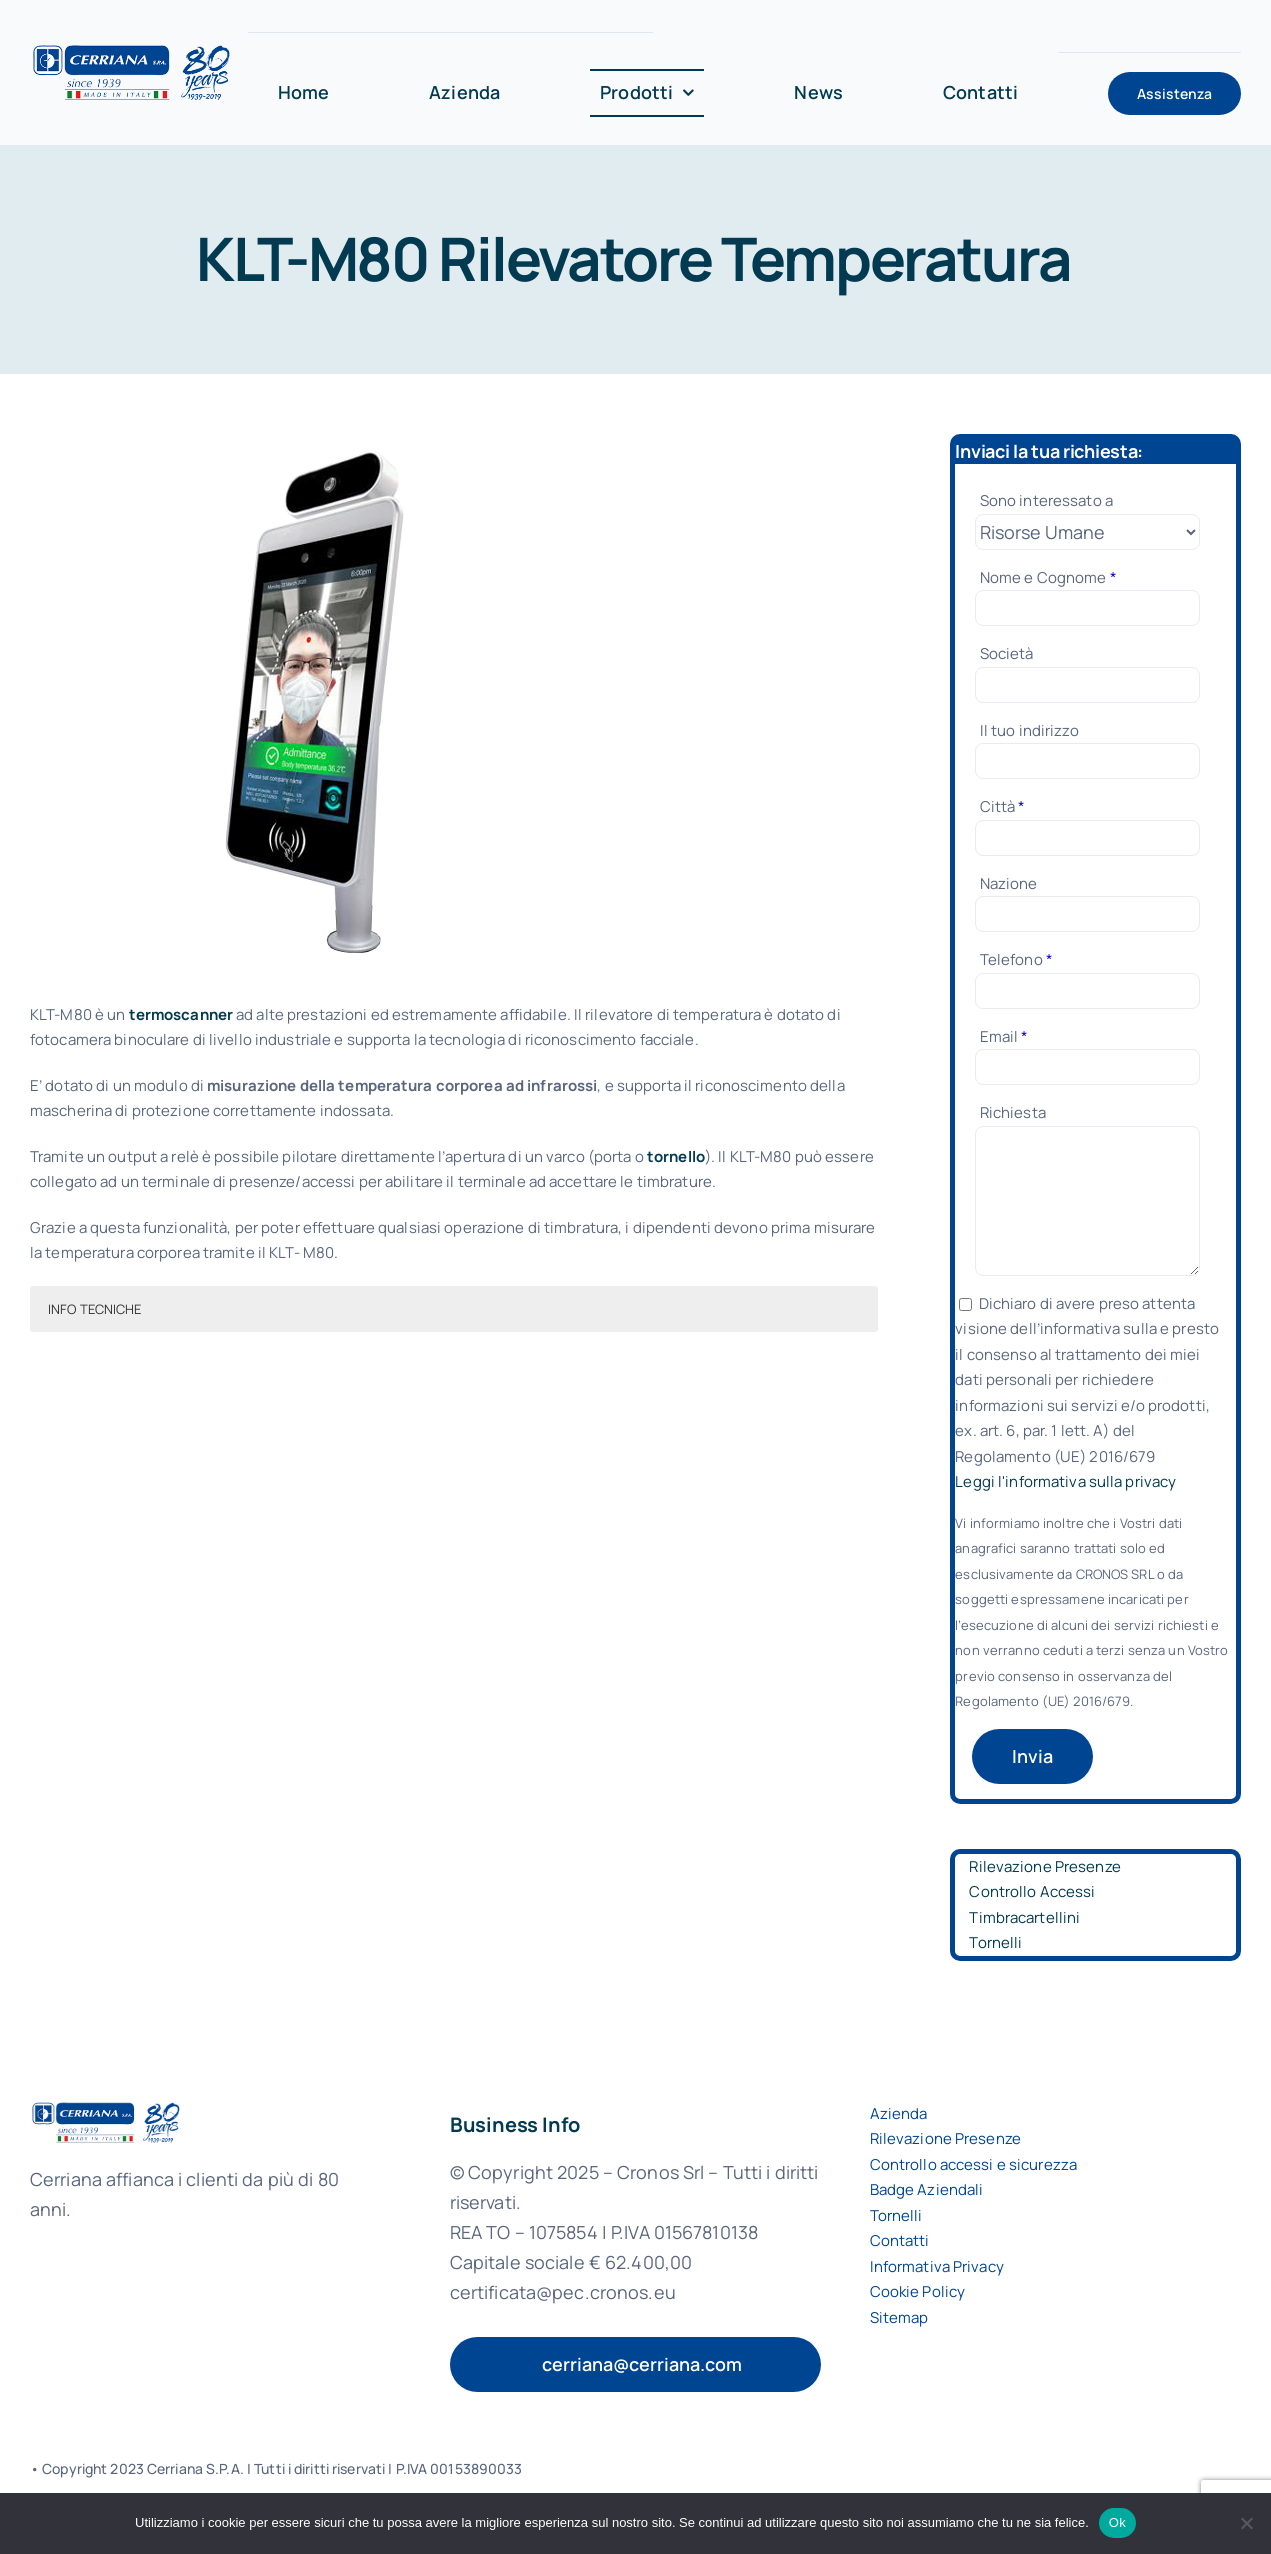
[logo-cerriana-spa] (132, 50)
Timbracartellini (1024, 1917)
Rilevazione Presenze (1044, 1866)
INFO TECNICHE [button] (95, 1309)
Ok (1117, 2522)
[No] (1246, 2523)
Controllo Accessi (1032, 1891)
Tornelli (995, 1942)
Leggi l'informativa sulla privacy (1065, 1481)
